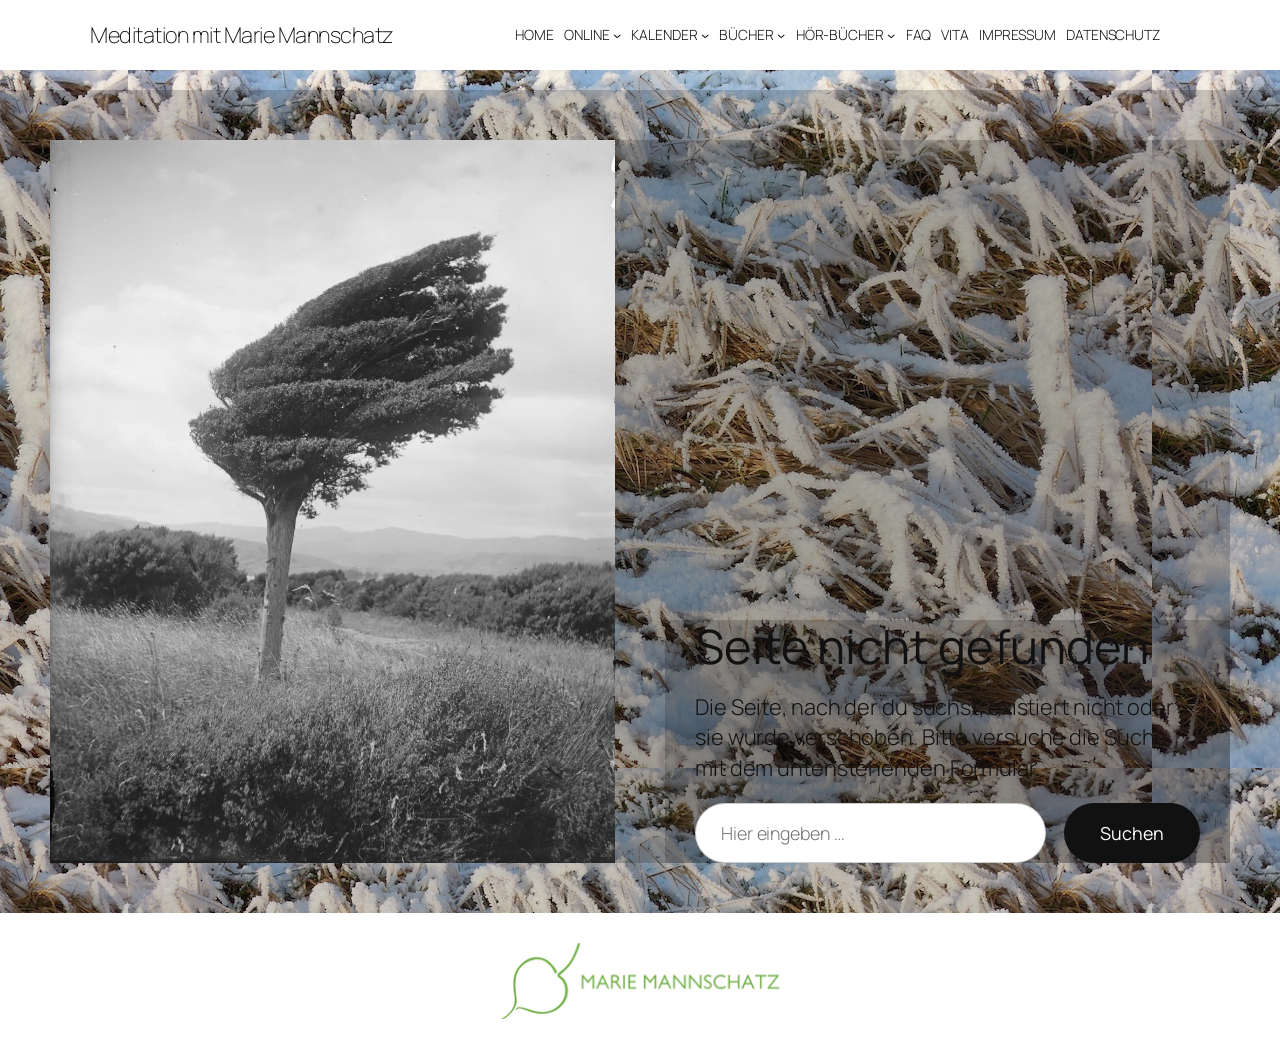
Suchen (1132, 833)
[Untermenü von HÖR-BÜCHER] (891, 35)
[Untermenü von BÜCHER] (781, 35)
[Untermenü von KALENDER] (705, 35)
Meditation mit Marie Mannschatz (241, 35)
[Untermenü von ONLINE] (617, 35)
